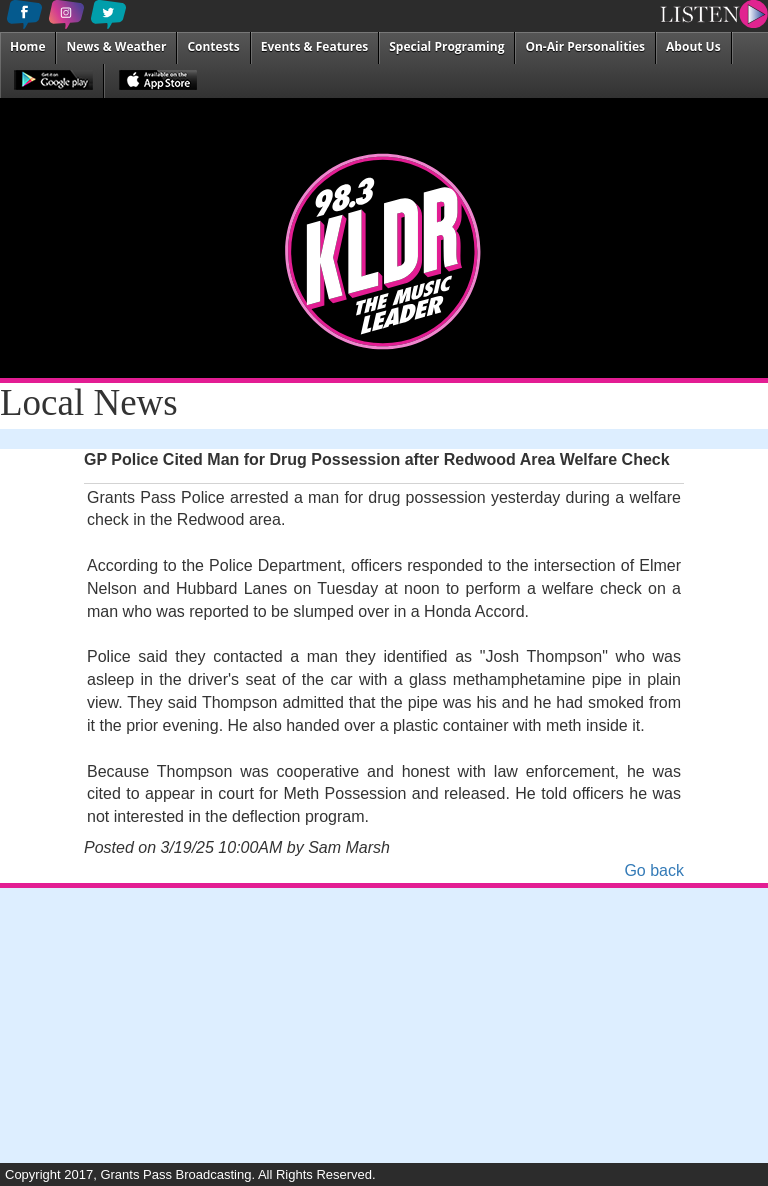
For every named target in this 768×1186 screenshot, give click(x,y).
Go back (654, 870)
